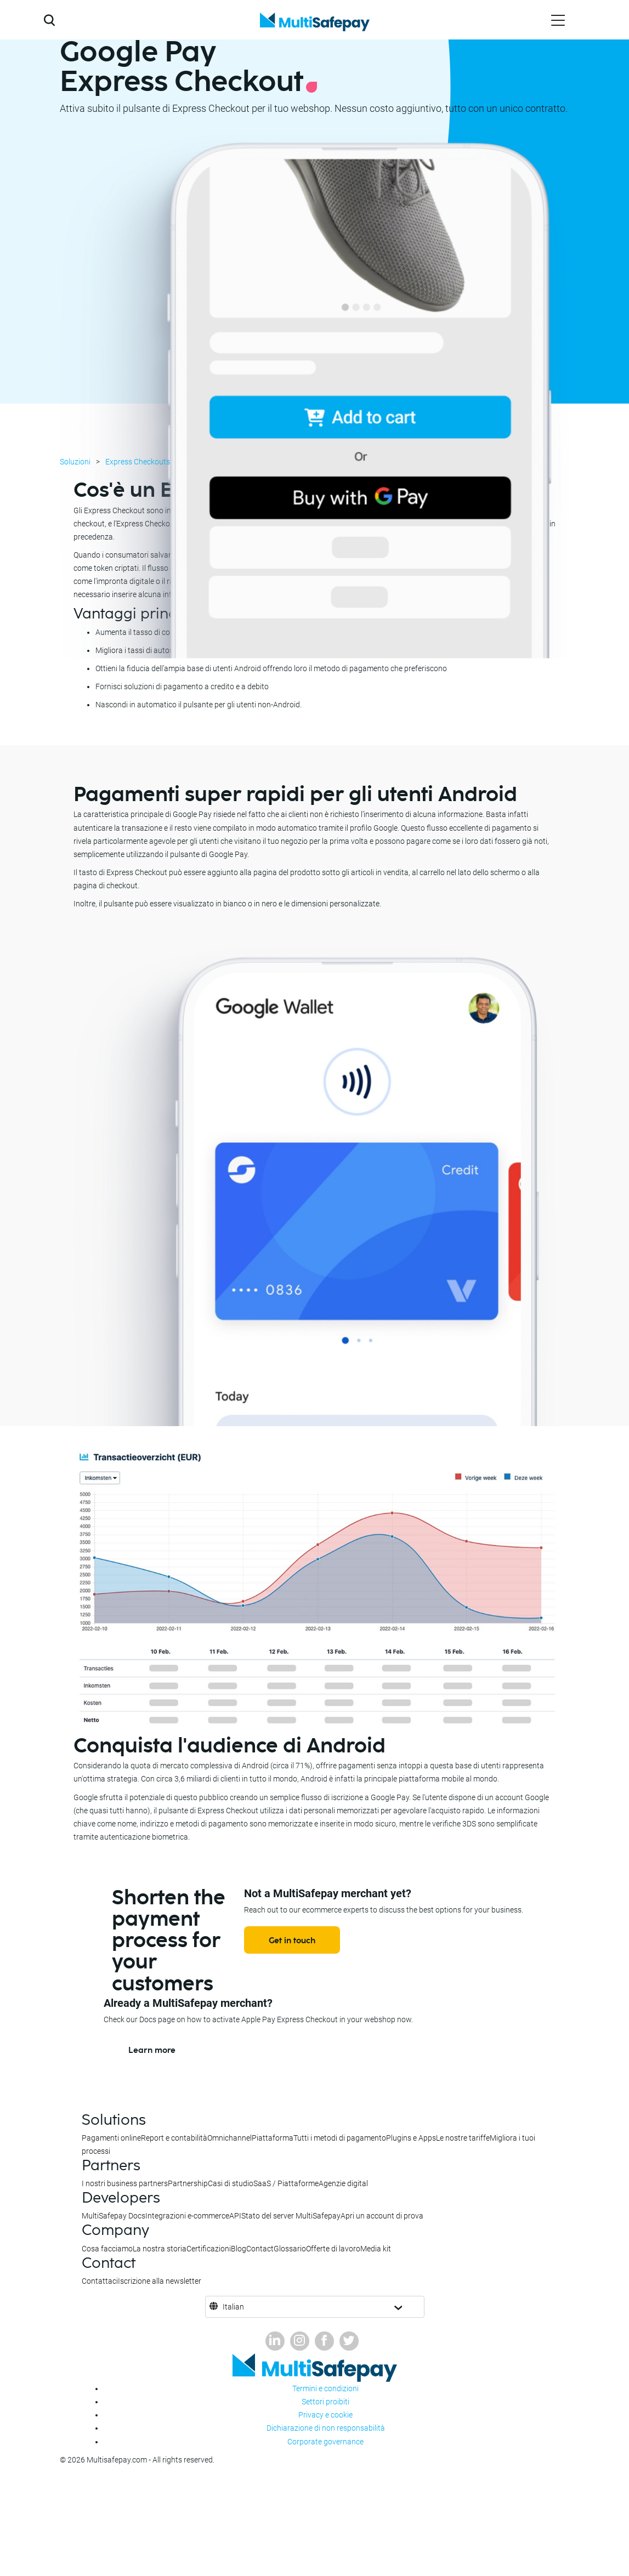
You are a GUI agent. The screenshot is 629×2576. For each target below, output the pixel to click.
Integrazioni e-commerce (187, 2215)
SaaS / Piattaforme (286, 2183)
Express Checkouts (137, 461)
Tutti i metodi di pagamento (339, 2138)
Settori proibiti (325, 2401)
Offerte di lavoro (333, 2248)
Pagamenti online (111, 2138)
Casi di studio (230, 2183)
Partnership (188, 2183)
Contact (260, 2248)
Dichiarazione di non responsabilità (326, 2428)
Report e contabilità (174, 2138)
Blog (238, 2248)
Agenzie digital (343, 2183)
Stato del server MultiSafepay (291, 2215)
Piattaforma (272, 2138)
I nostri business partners (125, 2183)
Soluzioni (75, 461)
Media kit (375, 2248)
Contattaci (100, 2281)
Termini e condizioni (325, 2388)
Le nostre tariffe (463, 2138)
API (235, 2215)
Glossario (290, 2248)
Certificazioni (208, 2248)
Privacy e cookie (325, 2414)
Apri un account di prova (382, 2215)
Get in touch (292, 1941)
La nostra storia (159, 2248)
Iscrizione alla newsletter (159, 2281)
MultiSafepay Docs (113, 2215)
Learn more (151, 2050)
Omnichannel (229, 2138)
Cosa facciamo (107, 2248)
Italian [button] (233, 2306)
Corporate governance (325, 2441)
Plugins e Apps (411, 2138)
